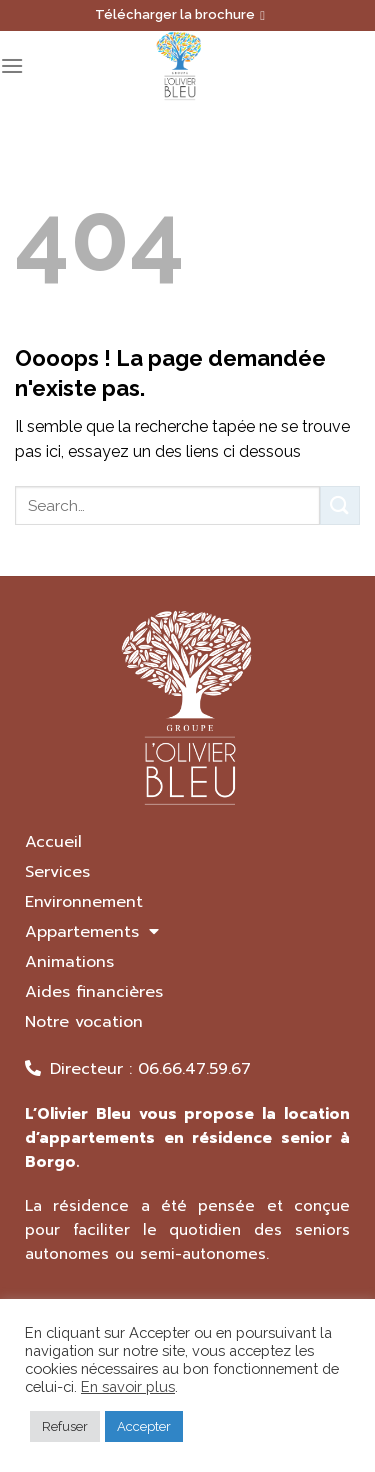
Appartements (92, 932)
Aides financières (94, 992)
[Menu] (12, 65)
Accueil (53, 842)
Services (57, 872)
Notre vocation (84, 1022)
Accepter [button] (144, 1426)
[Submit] (340, 505)
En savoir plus (128, 1386)
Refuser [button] (65, 1426)
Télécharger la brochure (180, 14)
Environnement (84, 902)
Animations (69, 962)
